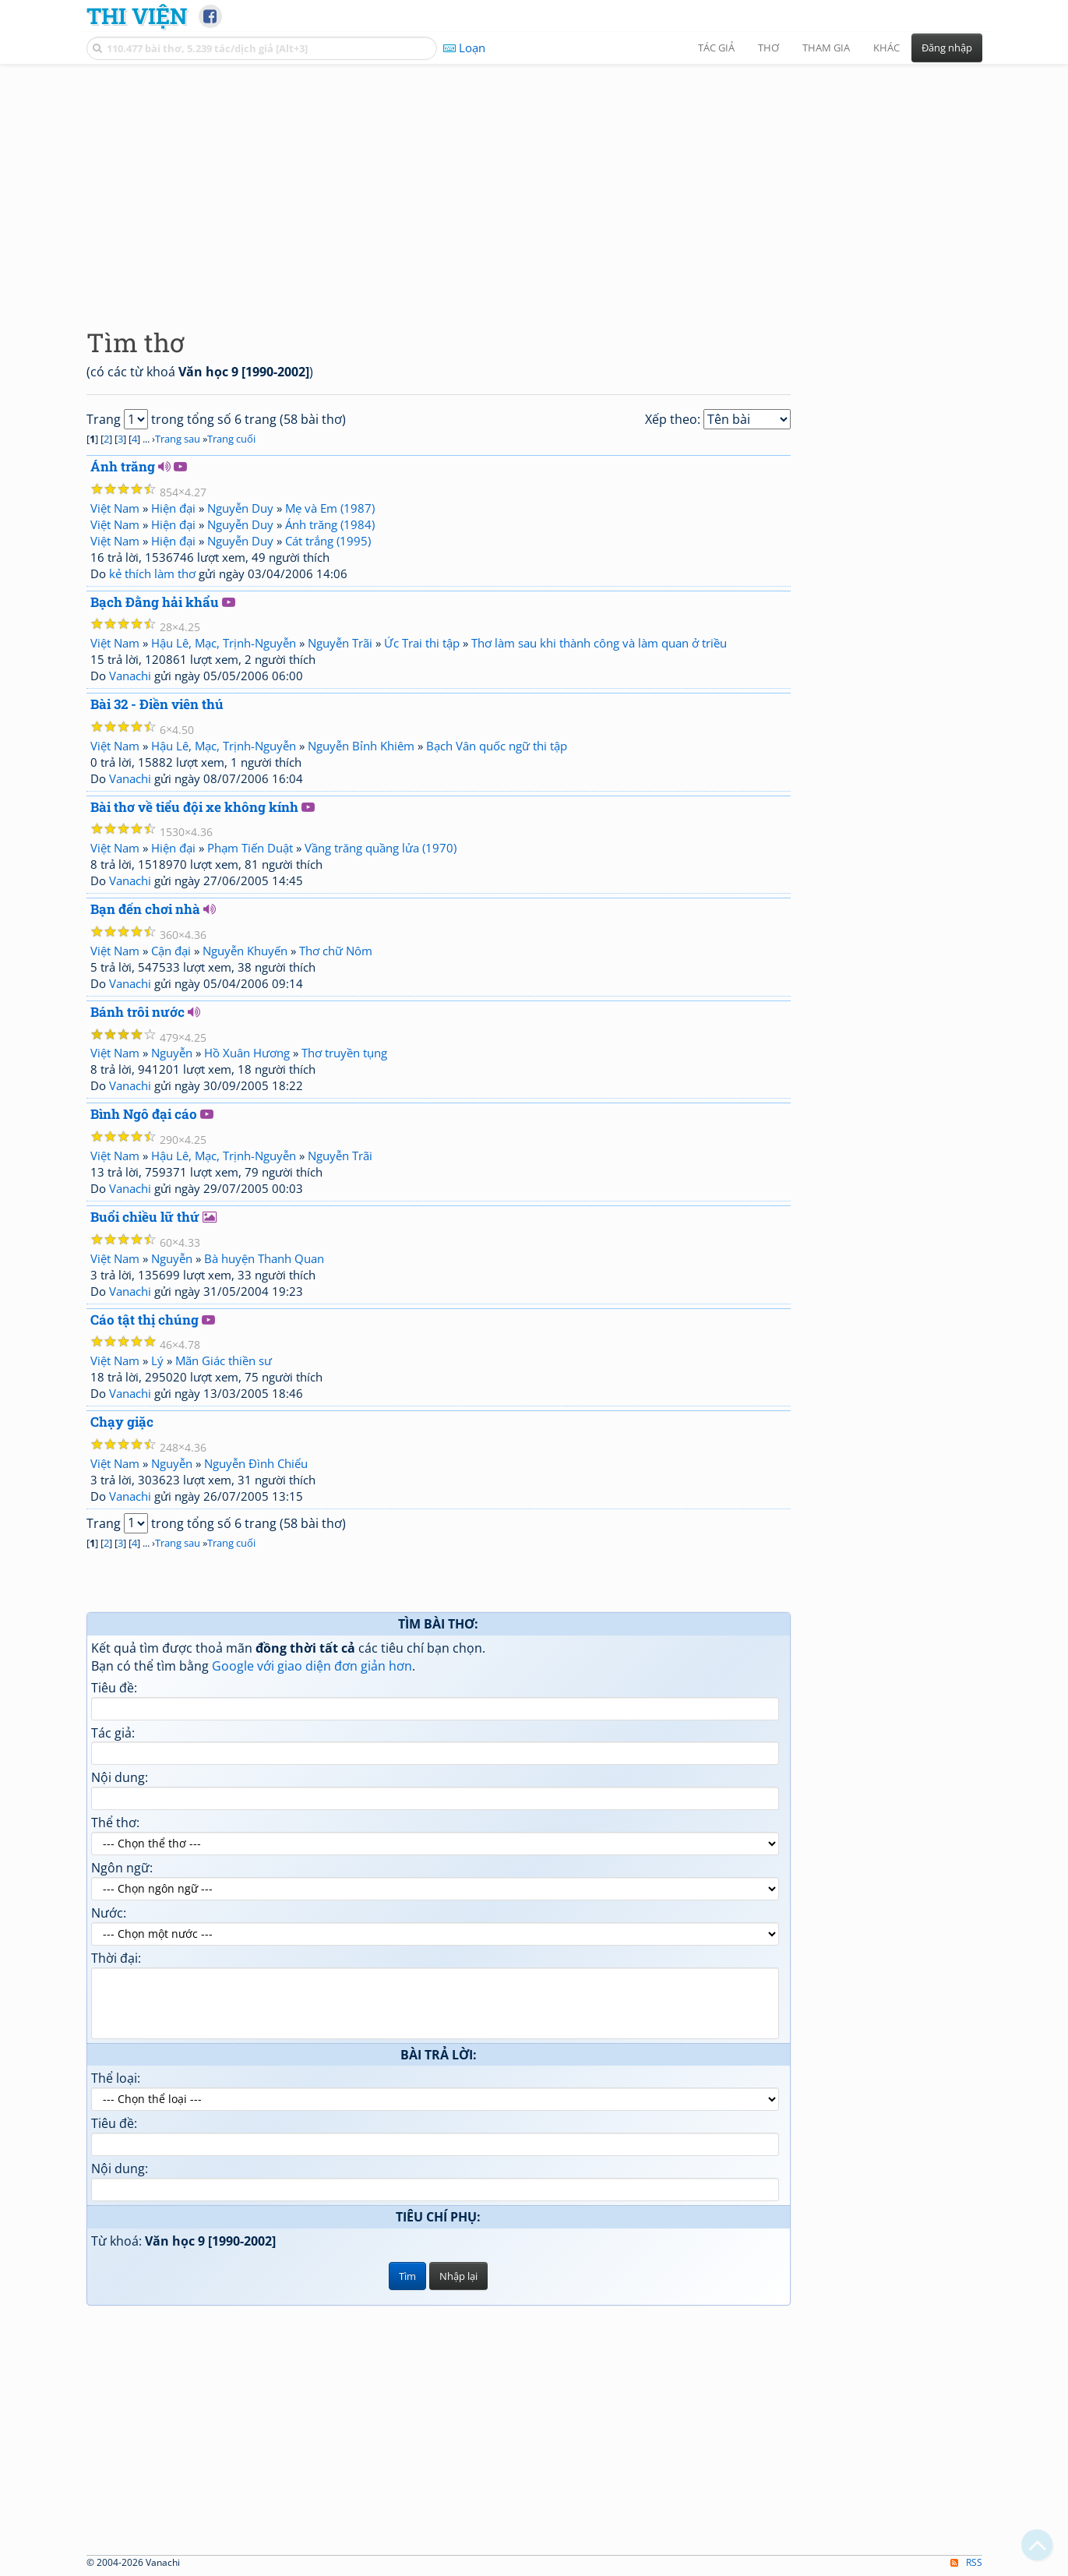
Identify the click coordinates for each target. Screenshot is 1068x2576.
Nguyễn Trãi (340, 643)
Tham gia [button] (826, 48)
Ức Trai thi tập (422, 643)
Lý (157, 1360)
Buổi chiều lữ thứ (144, 1217)
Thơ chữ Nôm (335, 950)
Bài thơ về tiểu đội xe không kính (194, 807)
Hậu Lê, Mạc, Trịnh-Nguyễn (223, 643)
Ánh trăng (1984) (330, 524)
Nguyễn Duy (240, 508)
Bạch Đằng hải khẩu (154, 602)
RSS (966, 2562)
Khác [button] (886, 48)
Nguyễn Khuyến (245, 950)
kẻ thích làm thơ (152, 573)
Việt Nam (114, 508)
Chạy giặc (121, 1422)
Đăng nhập (947, 48)
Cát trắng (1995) (328, 541)
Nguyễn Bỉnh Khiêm (361, 745)
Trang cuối (231, 439)
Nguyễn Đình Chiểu (256, 1463)
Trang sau (177, 439)
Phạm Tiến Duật (250, 848)
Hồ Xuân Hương (247, 1052)
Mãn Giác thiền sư (223, 1360)
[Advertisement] (534, 183)
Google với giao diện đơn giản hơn (312, 1665)
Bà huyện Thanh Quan (264, 1258)
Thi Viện (136, 15)
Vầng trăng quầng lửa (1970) (380, 848)
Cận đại (171, 950)
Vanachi (130, 675)
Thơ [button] (768, 48)
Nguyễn (171, 1052)
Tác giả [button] (716, 48)
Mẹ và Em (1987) (330, 508)
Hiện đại (173, 508)
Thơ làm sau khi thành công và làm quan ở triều (599, 643)
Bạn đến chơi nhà (145, 909)
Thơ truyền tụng (344, 1052)
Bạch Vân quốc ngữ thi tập (496, 745)
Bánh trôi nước (137, 1012)
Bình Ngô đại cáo (143, 1114)
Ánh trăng (122, 466)
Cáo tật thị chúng (144, 1320)
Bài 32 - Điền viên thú (157, 704)
